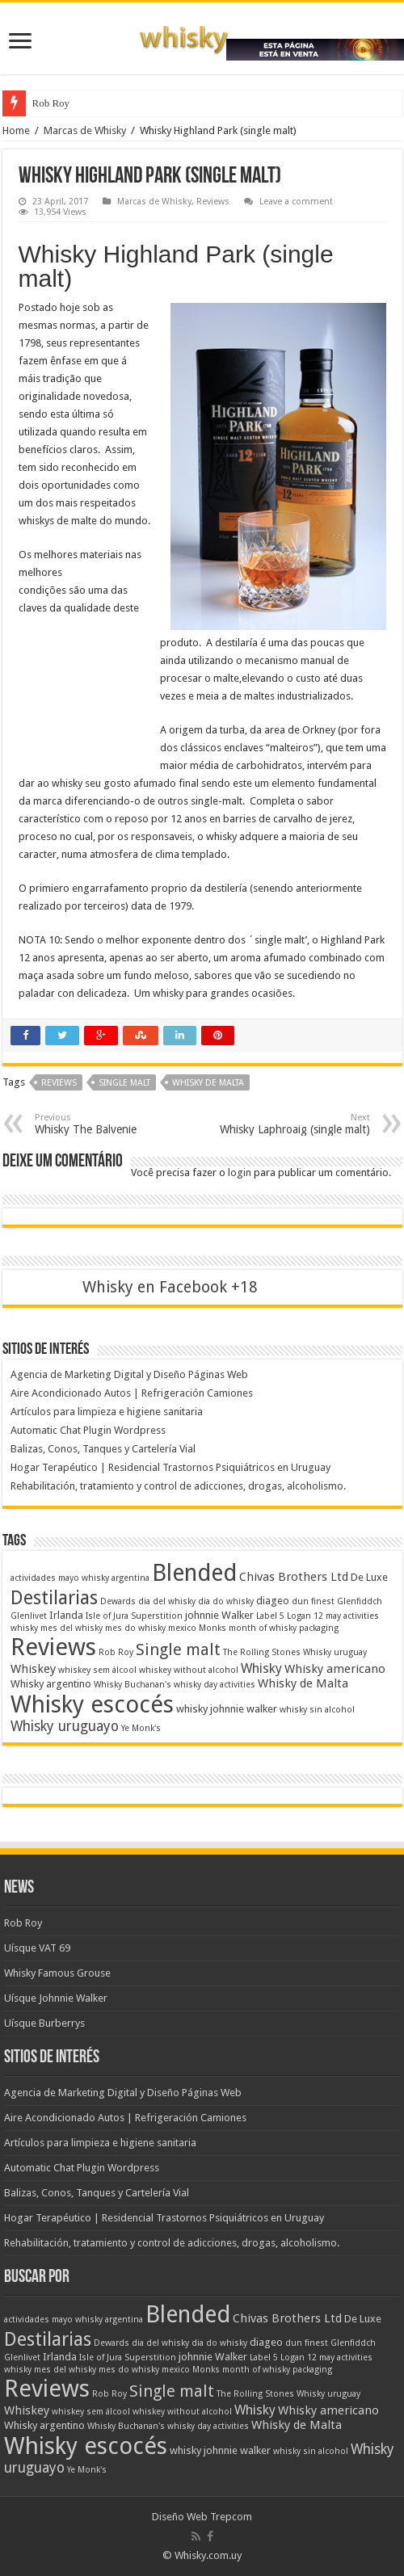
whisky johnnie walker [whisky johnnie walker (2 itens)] (226, 1709)
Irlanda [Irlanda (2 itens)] (66, 1615)
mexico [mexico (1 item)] (182, 1628)
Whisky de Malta (208, 1083)
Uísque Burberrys (44, 2023)
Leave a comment (296, 201)
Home (16, 130)
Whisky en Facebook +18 (170, 1287)
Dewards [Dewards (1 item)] (118, 1601)
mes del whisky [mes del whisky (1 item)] (71, 1628)
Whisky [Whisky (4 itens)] (261, 1668)
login (239, 1172)
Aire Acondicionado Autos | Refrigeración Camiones (132, 1393)
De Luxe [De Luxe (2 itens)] (369, 1577)
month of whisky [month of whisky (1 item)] (263, 1628)
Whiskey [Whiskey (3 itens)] (33, 1669)
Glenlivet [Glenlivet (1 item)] (29, 1616)
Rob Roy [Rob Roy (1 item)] (116, 1652)
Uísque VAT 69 (37, 1948)
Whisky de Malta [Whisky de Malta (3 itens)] (303, 1683)
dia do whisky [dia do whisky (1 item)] (226, 1601)
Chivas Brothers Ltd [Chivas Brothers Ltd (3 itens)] (293, 1577)
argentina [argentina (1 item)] (130, 1578)
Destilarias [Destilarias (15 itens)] (54, 1597)
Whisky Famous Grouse (57, 1973)
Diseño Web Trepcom (202, 2517)
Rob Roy (51, 103)
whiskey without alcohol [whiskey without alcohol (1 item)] (188, 1670)
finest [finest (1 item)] (323, 1601)
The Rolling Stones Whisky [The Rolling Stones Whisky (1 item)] (277, 1652)
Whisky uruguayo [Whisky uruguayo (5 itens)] (65, 1726)
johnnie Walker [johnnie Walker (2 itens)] (219, 1615)
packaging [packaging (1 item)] (319, 1628)
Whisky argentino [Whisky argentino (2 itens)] (51, 1684)
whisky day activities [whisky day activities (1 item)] (214, 1684)
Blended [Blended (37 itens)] (194, 1572)
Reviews (212, 201)
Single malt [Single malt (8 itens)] (178, 1650)
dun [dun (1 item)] (300, 1601)
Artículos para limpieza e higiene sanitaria (107, 1412)
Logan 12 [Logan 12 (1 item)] (305, 1616)
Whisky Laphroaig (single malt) (287, 1124)
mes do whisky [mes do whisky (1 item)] (135, 1628)
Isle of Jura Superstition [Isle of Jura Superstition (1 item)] (134, 1616)
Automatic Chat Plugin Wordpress (88, 1430)
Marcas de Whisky (85, 130)
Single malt (124, 1083)
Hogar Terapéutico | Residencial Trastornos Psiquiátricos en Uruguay (170, 1467)
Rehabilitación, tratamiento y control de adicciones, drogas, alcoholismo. (178, 1486)
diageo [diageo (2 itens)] (272, 1601)
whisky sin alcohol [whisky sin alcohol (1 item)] (317, 1709)
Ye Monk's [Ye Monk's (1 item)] (141, 1728)
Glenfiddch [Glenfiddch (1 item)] (359, 1601)
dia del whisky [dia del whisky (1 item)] (167, 1601)
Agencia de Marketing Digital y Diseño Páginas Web (129, 1374)
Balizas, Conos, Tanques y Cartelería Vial (103, 1449)
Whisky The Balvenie (117, 1124)
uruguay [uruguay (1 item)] (350, 1652)
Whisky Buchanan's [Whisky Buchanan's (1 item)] (132, 1684)
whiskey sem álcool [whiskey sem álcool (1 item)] (97, 1670)
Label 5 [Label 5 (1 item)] (270, 1616)
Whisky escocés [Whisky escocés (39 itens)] (92, 1704)
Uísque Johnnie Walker (55, 1998)
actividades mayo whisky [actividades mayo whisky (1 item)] (60, 1578)
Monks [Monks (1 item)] (212, 1628)
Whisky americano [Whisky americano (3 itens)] (334, 1669)
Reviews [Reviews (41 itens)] (53, 1647)
